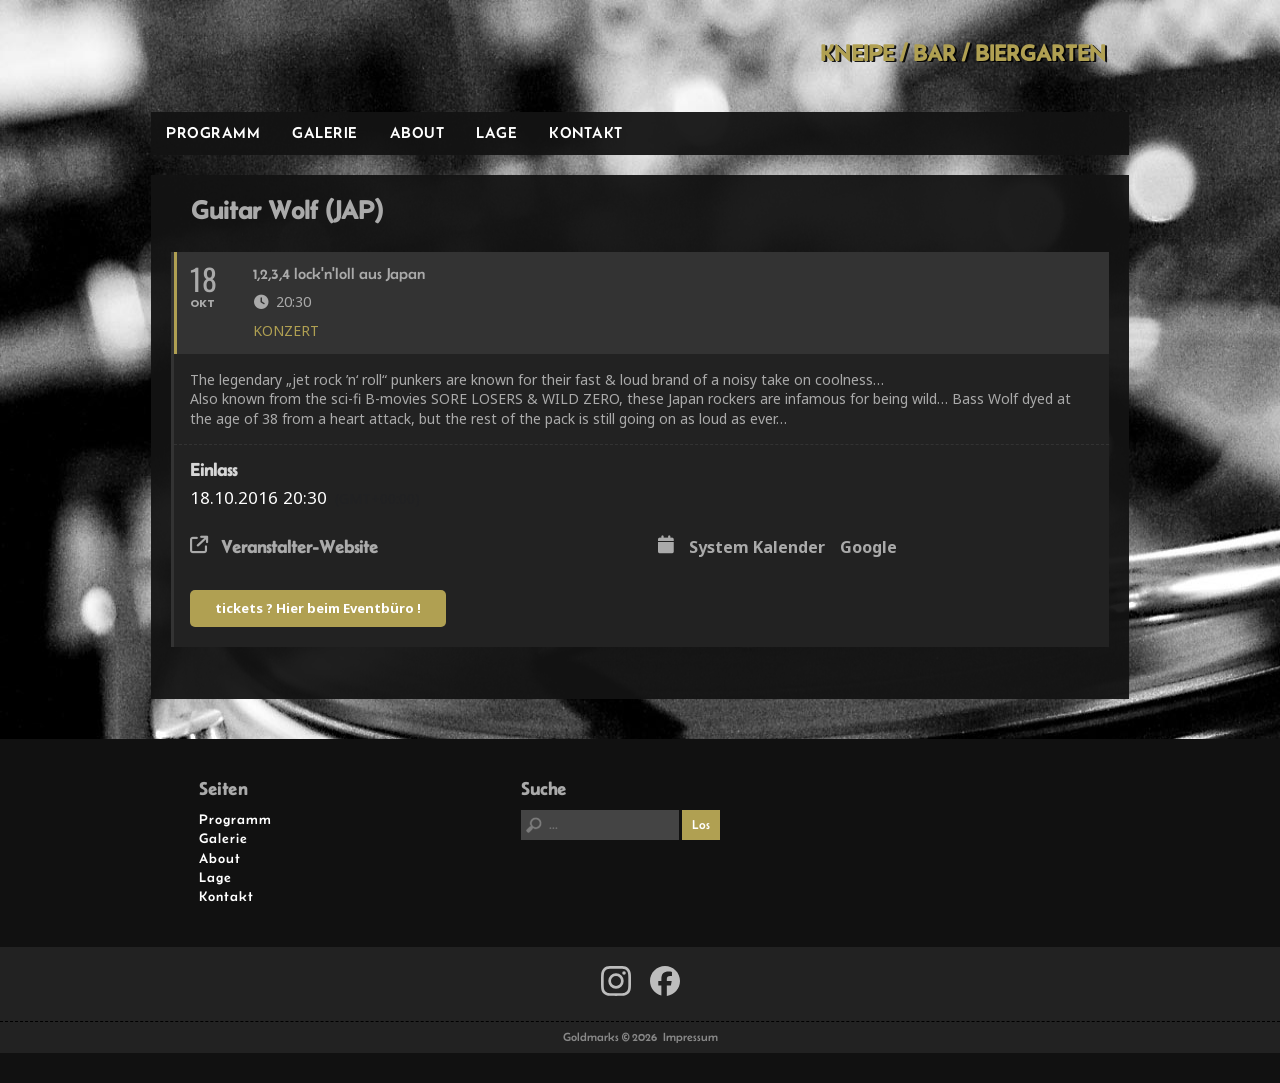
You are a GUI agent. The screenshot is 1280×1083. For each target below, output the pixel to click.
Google (868, 548)
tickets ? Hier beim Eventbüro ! (318, 608)
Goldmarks (294, 56)
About (417, 132)
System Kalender (757, 548)
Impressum (690, 1037)
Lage (496, 132)
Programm (213, 132)
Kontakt (586, 132)
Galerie (325, 132)
